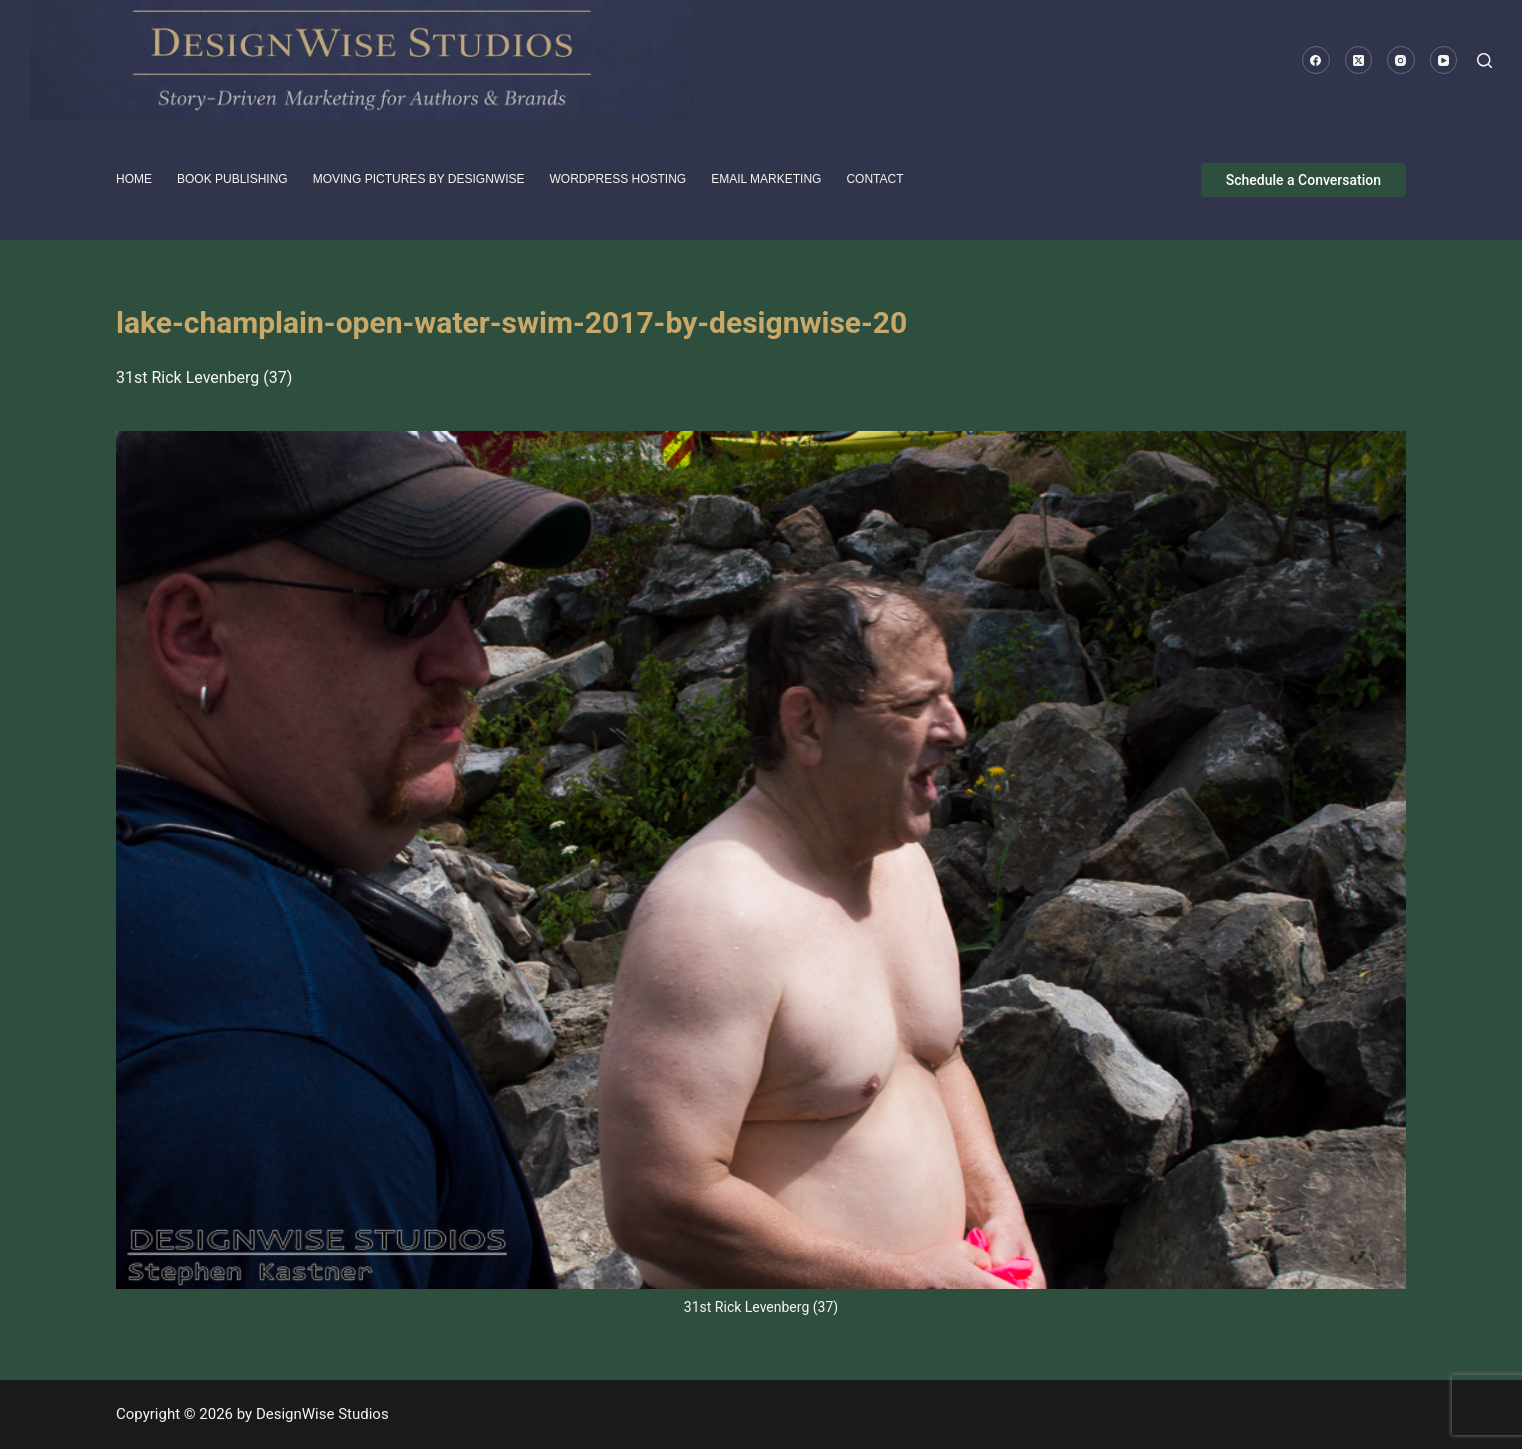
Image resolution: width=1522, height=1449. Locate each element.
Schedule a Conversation (1303, 180)
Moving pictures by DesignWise (419, 179)
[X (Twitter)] (1359, 60)
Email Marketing (766, 179)
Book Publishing (232, 179)
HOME (134, 179)
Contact (874, 179)
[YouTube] (1444, 60)
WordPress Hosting (618, 179)
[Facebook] (1316, 60)
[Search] (1484, 60)
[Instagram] (1401, 60)
